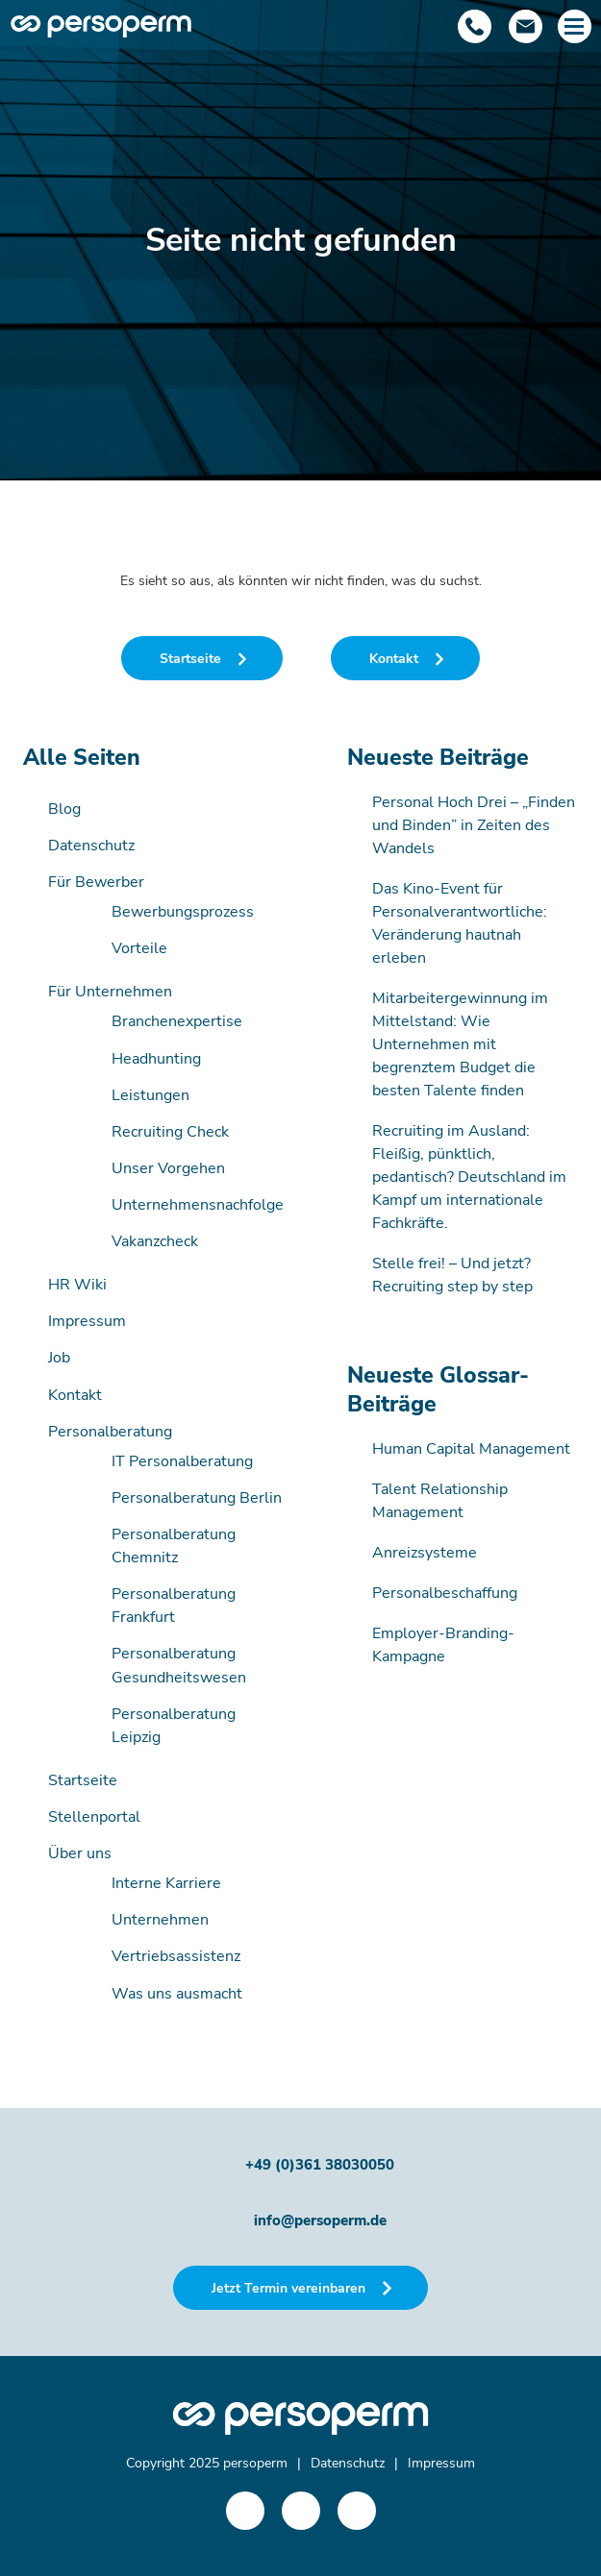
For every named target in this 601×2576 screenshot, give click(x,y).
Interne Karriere (166, 1883)
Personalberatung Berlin (197, 1498)
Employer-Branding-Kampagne (443, 1645)
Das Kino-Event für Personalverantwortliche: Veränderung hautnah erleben (459, 923)
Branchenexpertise (177, 1021)
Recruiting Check (170, 1131)
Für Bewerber (96, 882)
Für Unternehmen (110, 991)
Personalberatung (110, 1431)
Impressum (87, 1321)
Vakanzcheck (155, 1241)
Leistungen (150, 1095)
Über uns (80, 1853)
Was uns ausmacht (177, 1993)
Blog (64, 809)
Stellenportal (94, 1817)
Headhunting (156, 1058)
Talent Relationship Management (440, 1501)
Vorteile (139, 948)
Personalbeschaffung (444, 1593)
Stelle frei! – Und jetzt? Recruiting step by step (452, 1275)
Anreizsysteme (424, 1552)
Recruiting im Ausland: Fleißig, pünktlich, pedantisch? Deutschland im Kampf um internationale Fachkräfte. (469, 1177)
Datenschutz (91, 845)
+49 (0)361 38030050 (319, 2164)
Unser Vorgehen (168, 1168)
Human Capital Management (471, 1449)
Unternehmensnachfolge (198, 1204)
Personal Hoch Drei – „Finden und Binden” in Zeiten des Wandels (473, 825)
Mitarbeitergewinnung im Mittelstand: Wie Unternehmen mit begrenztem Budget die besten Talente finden (460, 1044)
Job (59, 1357)
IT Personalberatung (182, 1461)
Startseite (82, 1780)
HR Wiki (77, 1284)
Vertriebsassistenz (176, 1956)
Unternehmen (160, 1919)
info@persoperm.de (320, 2220)
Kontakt (75, 1395)
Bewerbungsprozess (183, 911)
